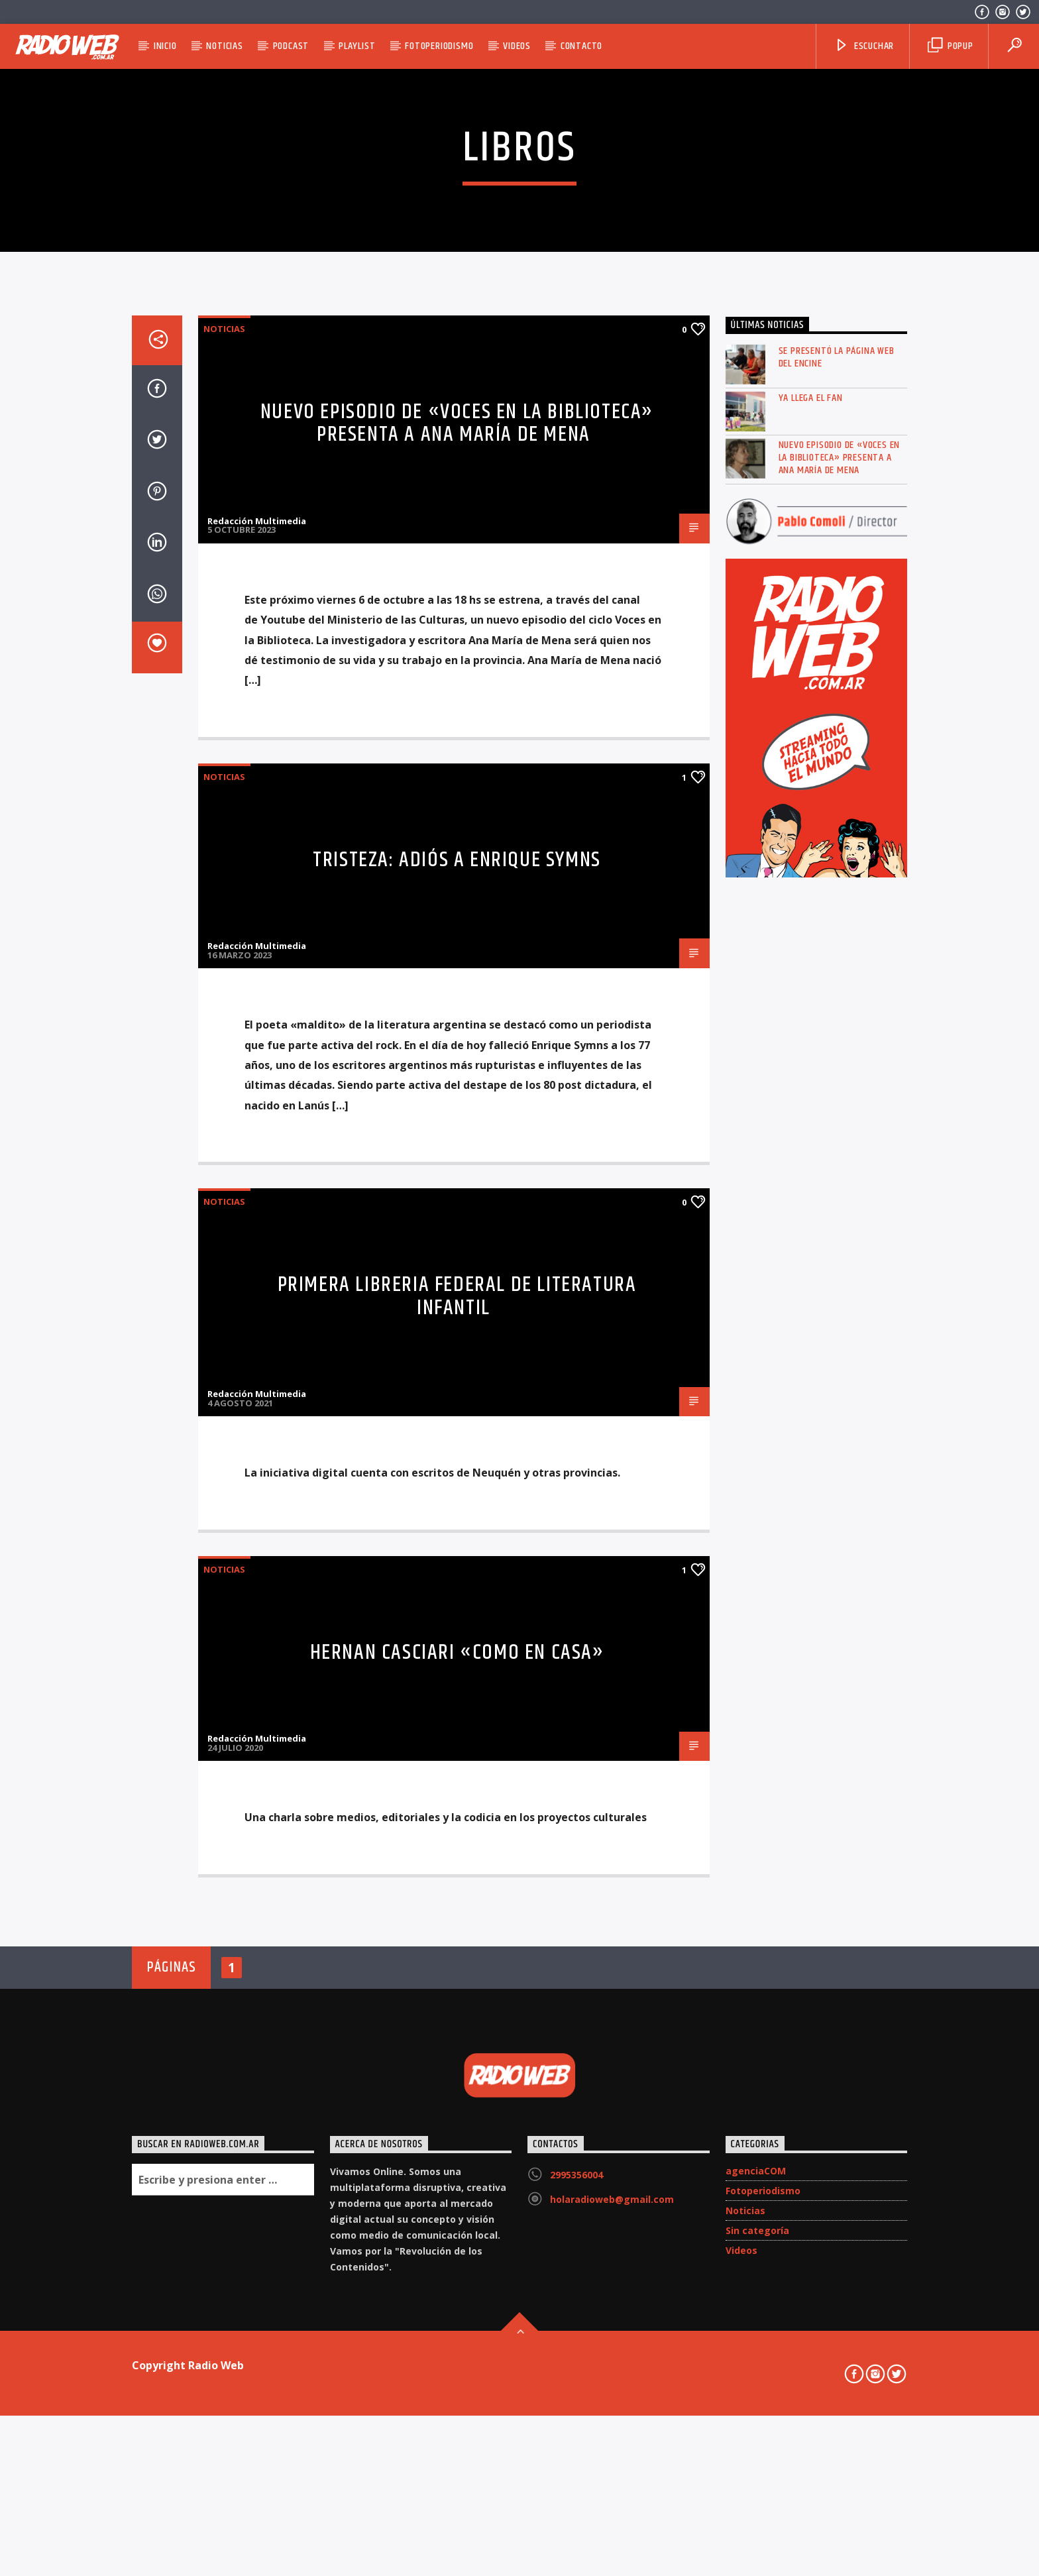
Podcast (291, 46)
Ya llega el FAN (811, 929)
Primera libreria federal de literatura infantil (457, 1828)
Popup (950, 46)
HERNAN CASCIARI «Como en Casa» (457, 2184)
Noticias (224, 46)
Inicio (165, 46)
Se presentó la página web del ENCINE (837, 888)
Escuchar (864, 46)
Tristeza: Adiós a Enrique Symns (457, 1391)
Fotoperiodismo (439, 46)
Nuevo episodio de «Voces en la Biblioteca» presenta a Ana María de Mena (456, 954)
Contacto (581, 46)
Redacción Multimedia (256, 1052)
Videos (517, 46)
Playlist (357, 46)
